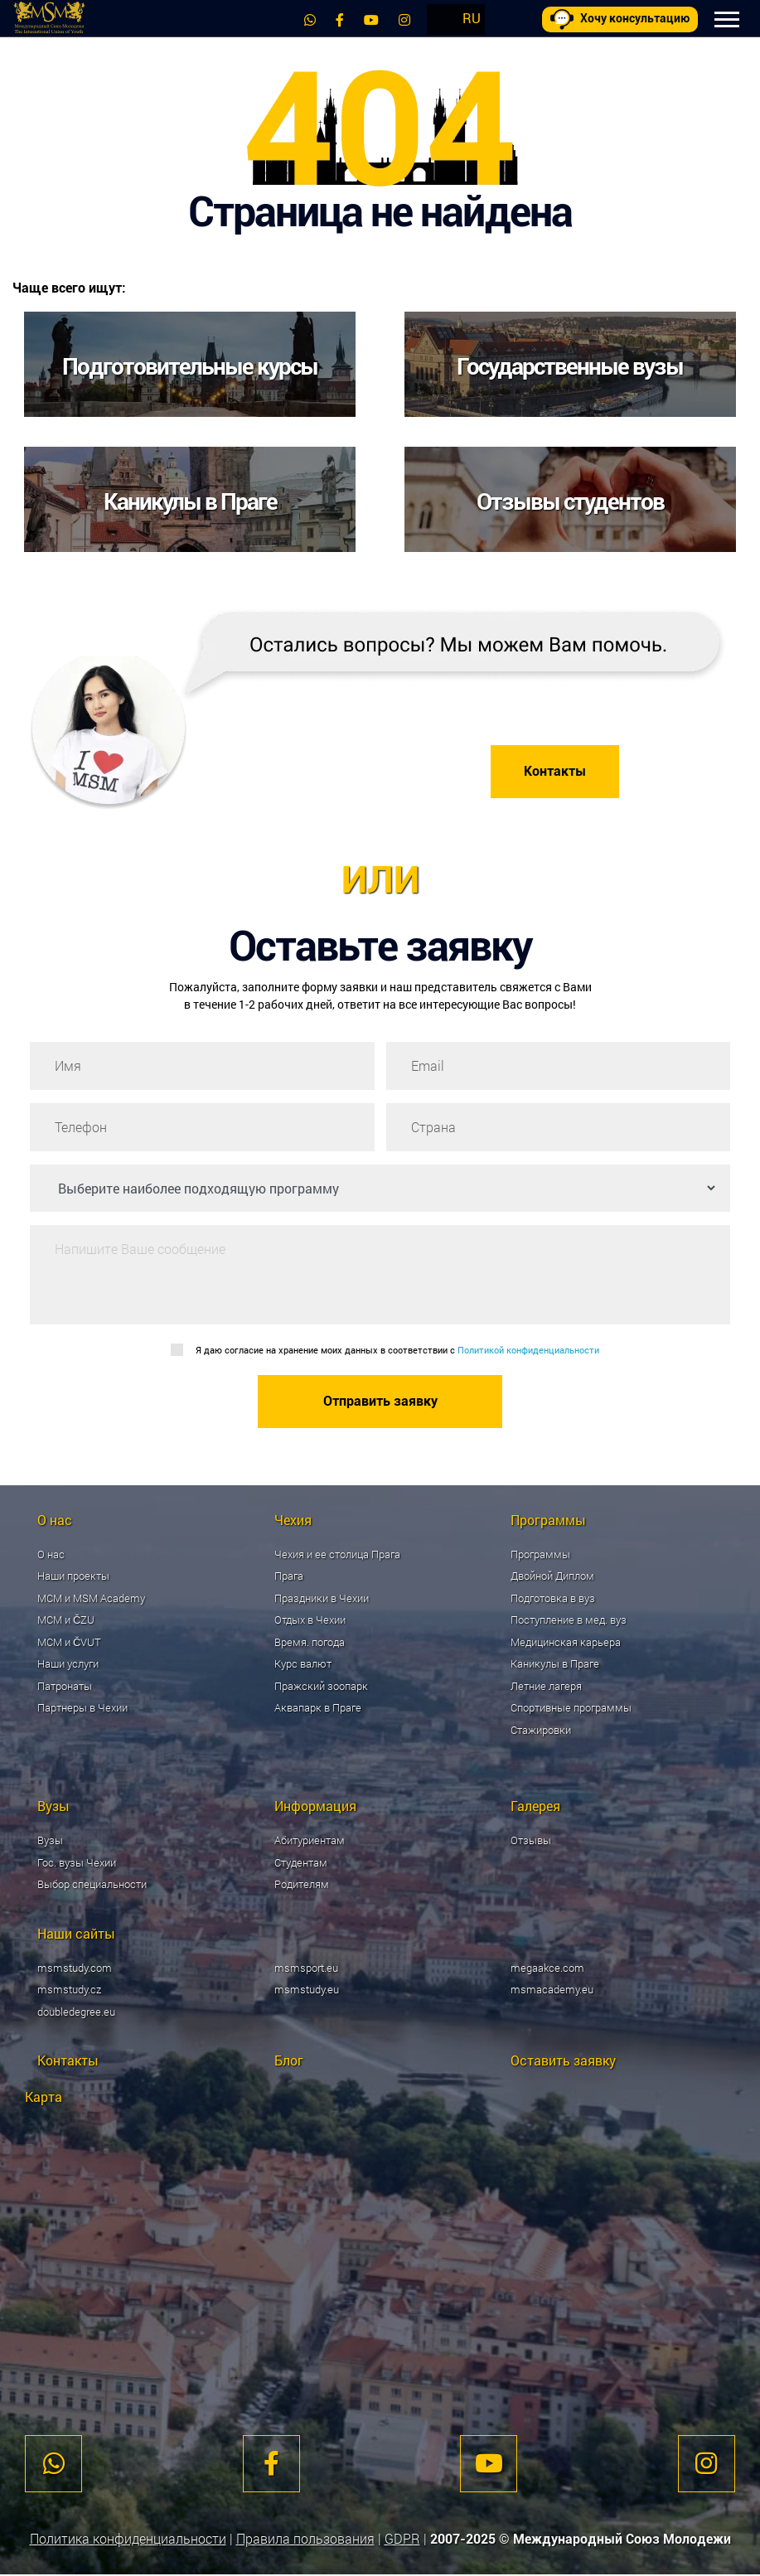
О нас (51, 1554)
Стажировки (541, 1729)
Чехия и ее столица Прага (337, 1554)
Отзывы (531, 1840)
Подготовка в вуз (553, 1598)
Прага (288, 1576)
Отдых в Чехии (310, 1620)
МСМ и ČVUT (69, 1641)
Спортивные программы (571, 1708)
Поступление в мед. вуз (569, 1620)
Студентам (300, 1862)
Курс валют (303, 1664)
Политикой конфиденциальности (528, 1350)
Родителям (301, 1884)
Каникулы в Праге (555, 1664)
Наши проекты (73, 1576)
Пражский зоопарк (321, 1685)
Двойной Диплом (552, 1576)
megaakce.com (547, 1967)
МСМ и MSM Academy (91, 1598)
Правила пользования (305, 2540)
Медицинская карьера (566, 1641)
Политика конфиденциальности (128, 2540)
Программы (540, 1554)
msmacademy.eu (552, 1990)
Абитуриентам (309, 1840)
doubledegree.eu (76, 2011)
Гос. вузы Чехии (76, 1862)
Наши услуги (68, 1664)
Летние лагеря (546, 1685)
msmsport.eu (306, 1967)
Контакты (555, 771)
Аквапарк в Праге (317, 1708)
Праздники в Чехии (321, 1598)
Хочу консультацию (620, 19)
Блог (288, 2061)
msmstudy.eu (306, 1990)
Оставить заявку (563, 2061)
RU (471, 18)
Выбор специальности (92, 1884)
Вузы (50, 1840)
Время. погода (309, 1641)
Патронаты (64, 1685)
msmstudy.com (74, 1967)
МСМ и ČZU (65, 1620)
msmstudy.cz (69, 1990)
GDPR (402, 2540)
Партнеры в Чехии (82, 1708)
